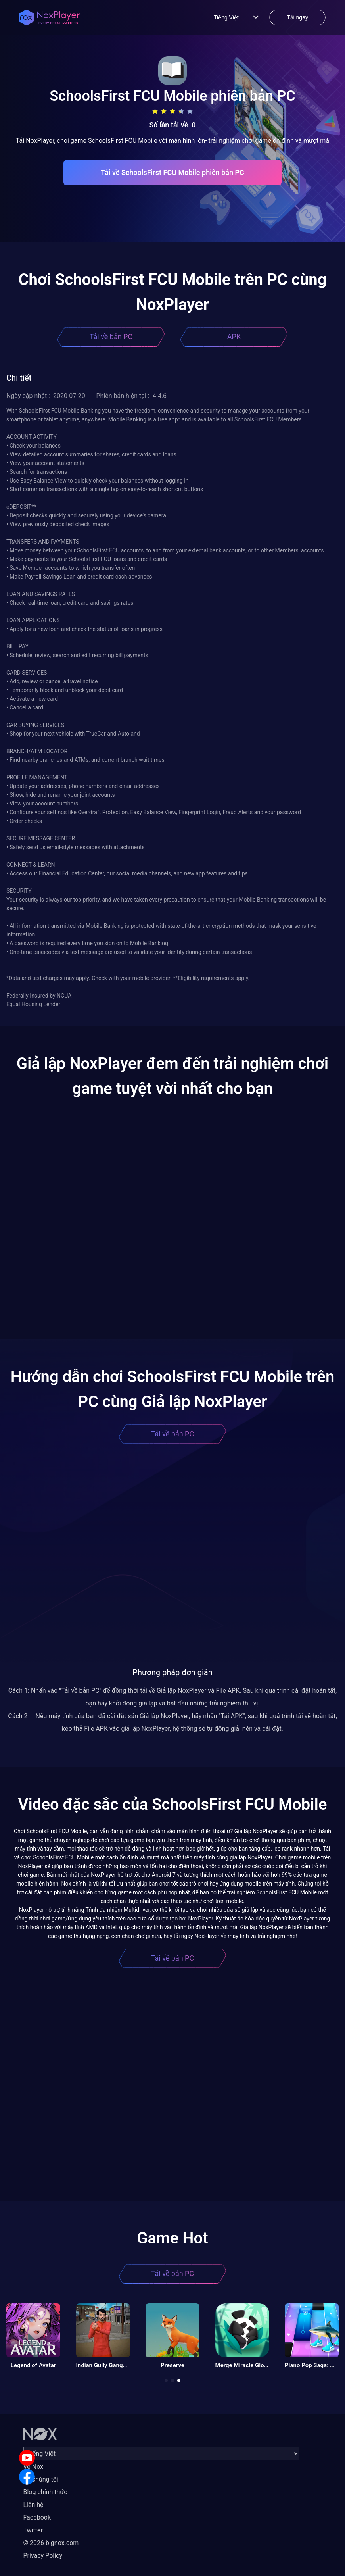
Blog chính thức (45, 2492)
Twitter (33, 2530)
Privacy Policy (43, 2555)
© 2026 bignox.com (51, 2543)
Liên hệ (33, 2505)
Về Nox (33, 2466)
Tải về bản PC (111, 337)
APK (234, 337)
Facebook (37, 2517)
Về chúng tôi (40, 2479)
